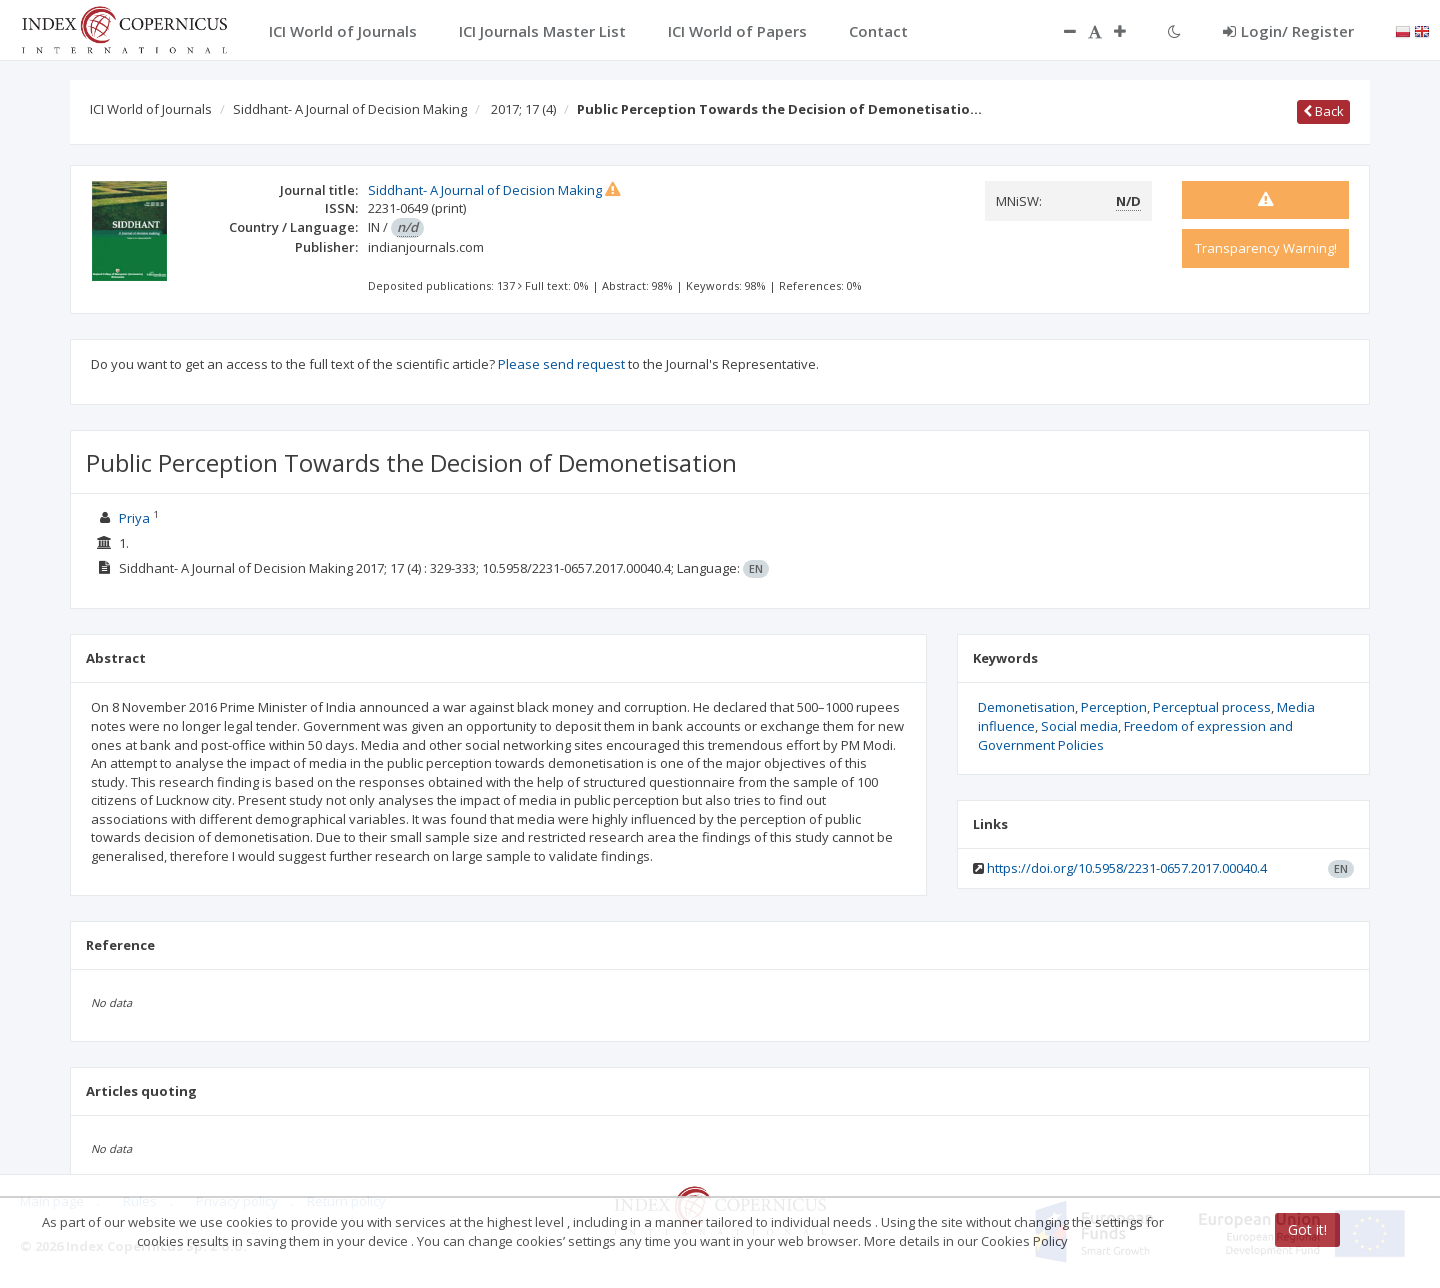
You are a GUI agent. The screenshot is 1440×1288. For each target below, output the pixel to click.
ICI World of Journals (151, 109)
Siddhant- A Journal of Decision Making (350, 109)
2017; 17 (523, 109)
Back (1323, 111)
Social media (1079, 726)
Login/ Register (1288, 31)
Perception (1114, 707)
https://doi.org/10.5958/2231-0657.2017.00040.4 (1127, 868)
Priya (134, 518)
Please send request (561, 364)
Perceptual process (1212, 707)
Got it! (1307, 1229)
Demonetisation (1026, 707)
